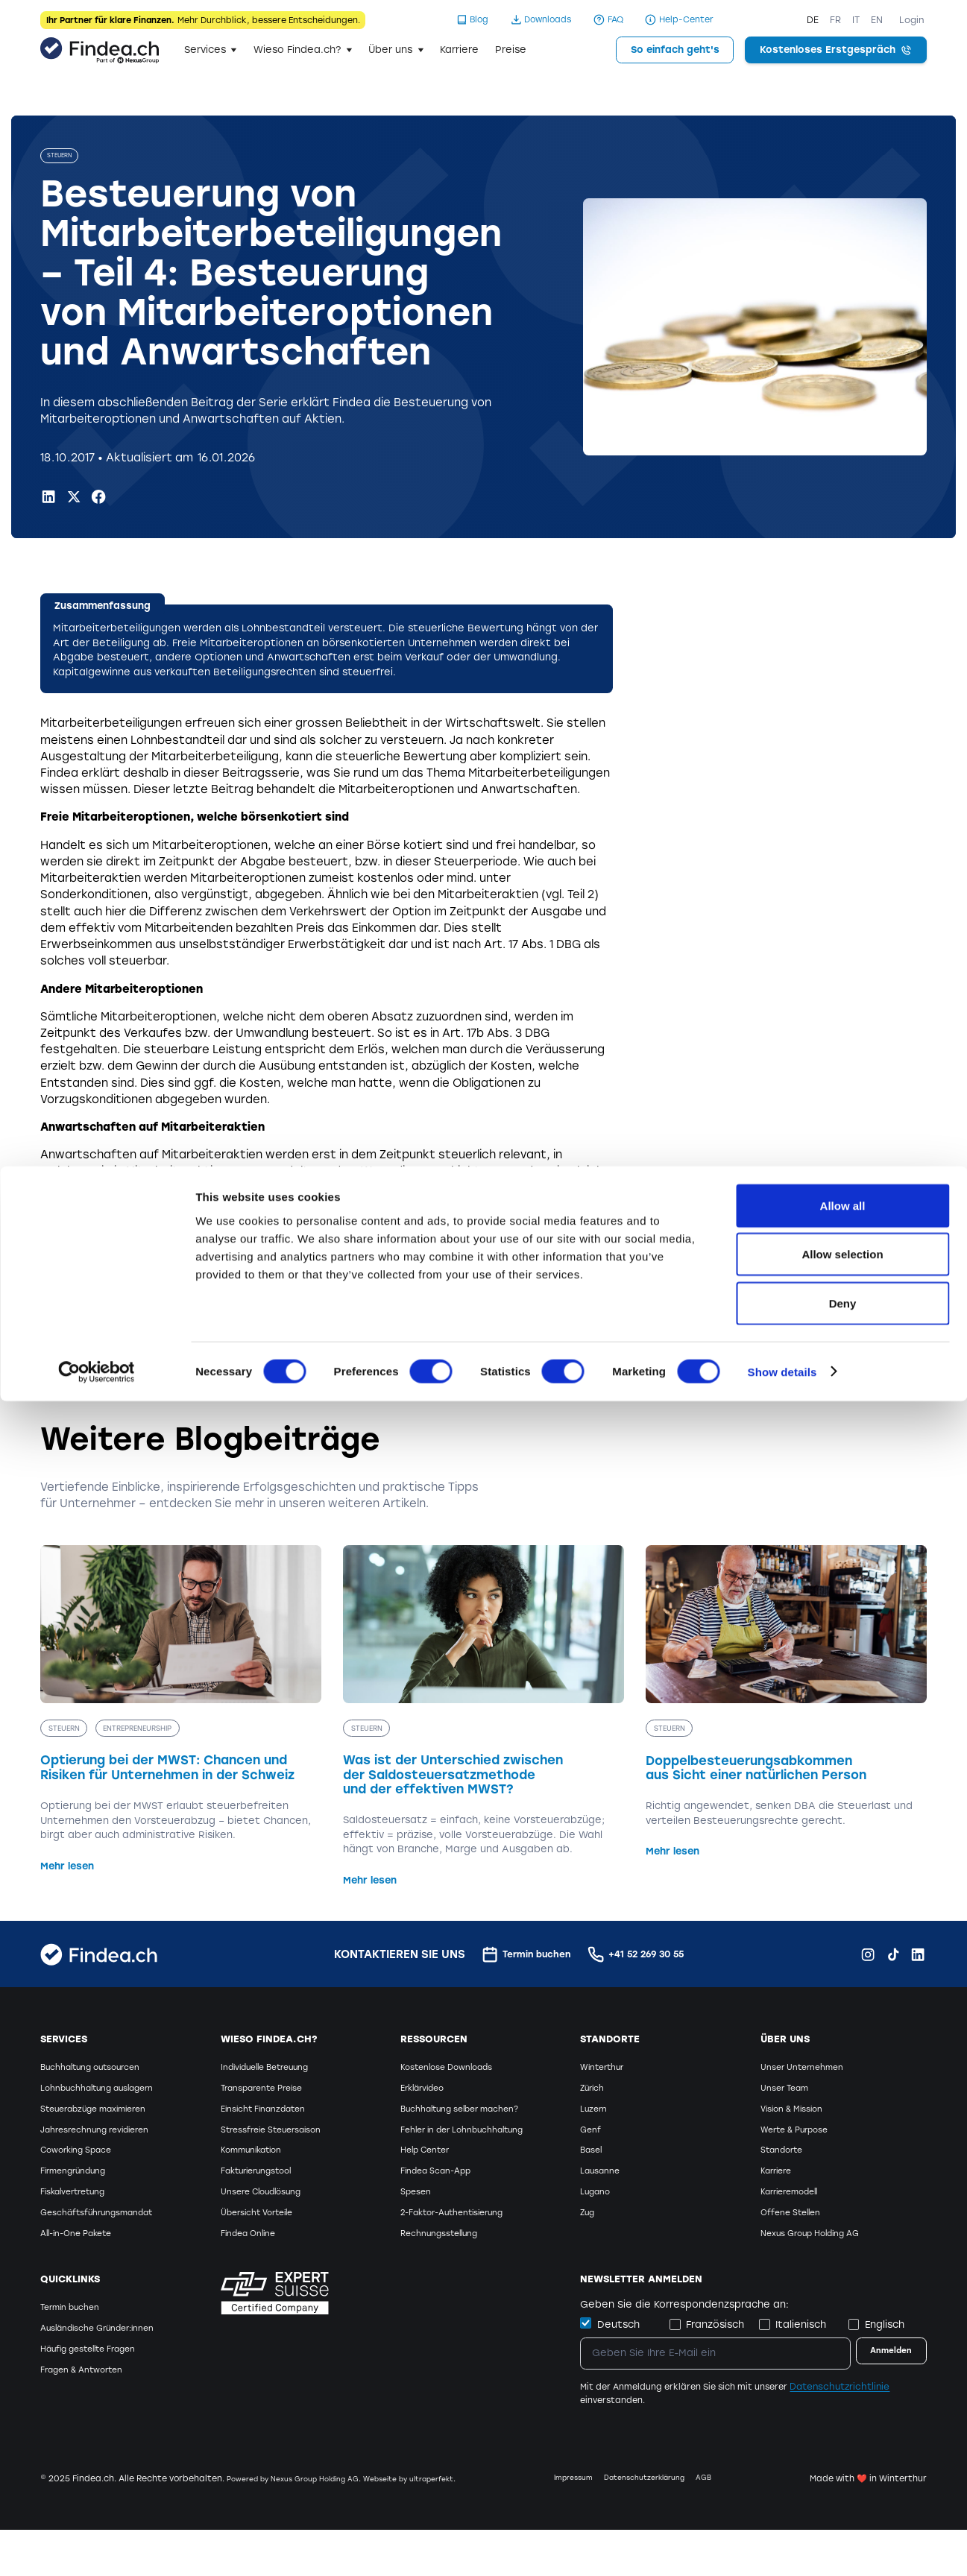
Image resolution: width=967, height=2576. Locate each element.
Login (911, 20)
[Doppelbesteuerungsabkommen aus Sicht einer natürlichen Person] (786, 1705)
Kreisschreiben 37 (323, 1323)
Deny (843, 2478)
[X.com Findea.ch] (74, 499)
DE (813, 20)
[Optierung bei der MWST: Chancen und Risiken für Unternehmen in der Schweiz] (180, 1712)
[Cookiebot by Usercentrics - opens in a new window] (96, 2547)
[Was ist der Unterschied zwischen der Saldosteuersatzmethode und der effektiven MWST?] (483, 1719)
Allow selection (842, 2429)
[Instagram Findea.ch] (868, 1957)
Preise (510, 49)
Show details (782, 2546)
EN (877, 20)
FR (835, 20)
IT (856, 20)
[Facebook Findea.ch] (98, 499)
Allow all (843, 2380)
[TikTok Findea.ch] (893, 1957)
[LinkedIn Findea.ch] (48, 499)
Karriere (459, 49)
